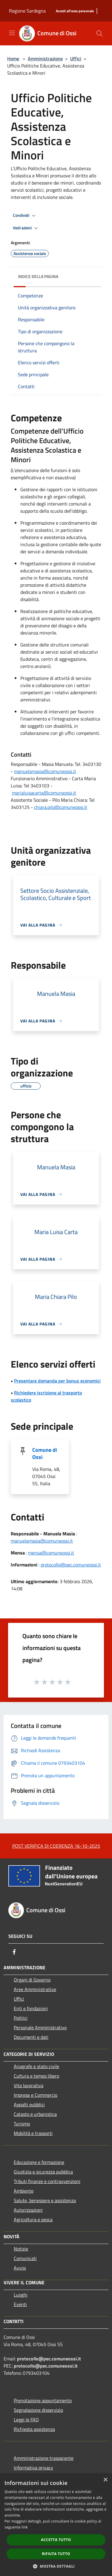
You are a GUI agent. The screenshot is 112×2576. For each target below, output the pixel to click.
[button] (56, 2566)
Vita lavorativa (28, 2085)
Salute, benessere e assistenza (45, 2200)
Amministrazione (45, 58)
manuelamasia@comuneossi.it (45, 771)
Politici (20, 2018)
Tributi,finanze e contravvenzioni (47, 2181)
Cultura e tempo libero (36, 2075)
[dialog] (56, 2525)
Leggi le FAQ (26, 2419)
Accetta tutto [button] (56, 2539)
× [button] (105, 2480)
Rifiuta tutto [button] (56, 2553)
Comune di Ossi (44, 1453)
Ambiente (23, 2190)
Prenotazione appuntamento (43, 2400)
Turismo (22, 2123)
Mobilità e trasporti (33, 2133)
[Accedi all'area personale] (75, 11)
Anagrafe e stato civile (36, 2066)
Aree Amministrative (35, 1989)
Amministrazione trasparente (43, 2458)
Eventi (20, 2304)
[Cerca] (99, 33)
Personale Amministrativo (40, 2027)
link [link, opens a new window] (25, 2527)
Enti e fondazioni (31, 2008)
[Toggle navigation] (12, 32)
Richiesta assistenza (34, 2429)
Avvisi (20, 2267)
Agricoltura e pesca (33, 2219)
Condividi (25, 215)
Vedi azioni (26, 228)
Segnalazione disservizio (38, 2410)
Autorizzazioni (28, 2210)
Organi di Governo (32, 1979)
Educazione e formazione (39, 2162)
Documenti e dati (31, 2037)
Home (13, 58)
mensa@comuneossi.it (51, 1552)
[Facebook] (14, 1952)
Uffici (75, 58)
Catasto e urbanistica (35, 2114)
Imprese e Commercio (35, 2095)
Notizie (21, 2248)
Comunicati (25, 2258)
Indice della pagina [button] (38, 276)
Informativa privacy (33, 2467)
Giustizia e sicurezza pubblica (43, 2171)
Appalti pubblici (29, 2104)
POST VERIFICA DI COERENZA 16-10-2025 (56, 1846)
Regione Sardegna (27, 10)
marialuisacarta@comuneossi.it (44, 792)
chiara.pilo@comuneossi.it (60, 807)
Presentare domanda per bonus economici (57, 1380)
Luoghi (20, 2294)
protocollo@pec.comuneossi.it (71, 1564)
